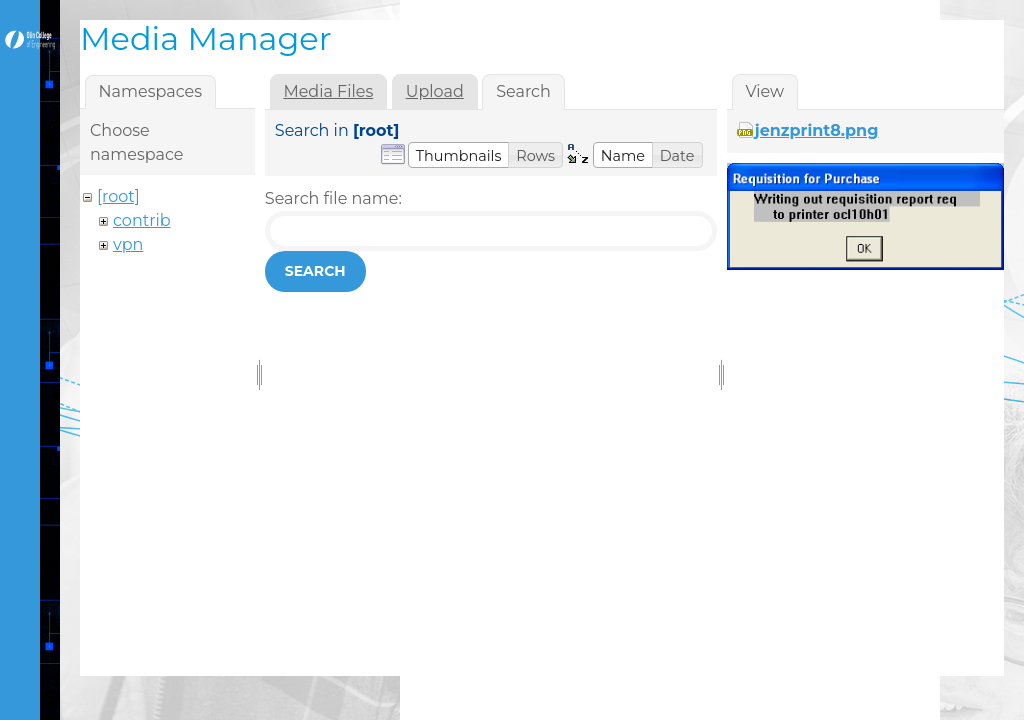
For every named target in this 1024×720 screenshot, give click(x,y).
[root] (118, 196)
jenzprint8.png (817, 130)
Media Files (328, 91)
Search (315, 271)
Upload (435, 91)
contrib (142, 220)
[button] (459, 155)
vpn (128, 244)
